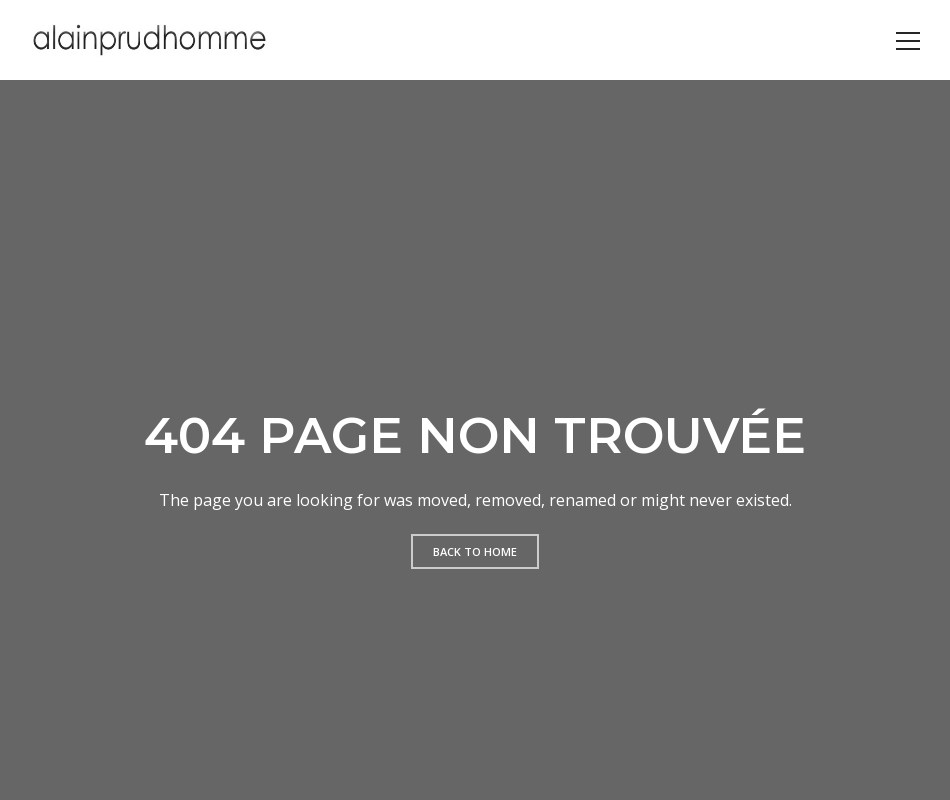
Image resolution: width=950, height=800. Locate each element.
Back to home (475, 551)
